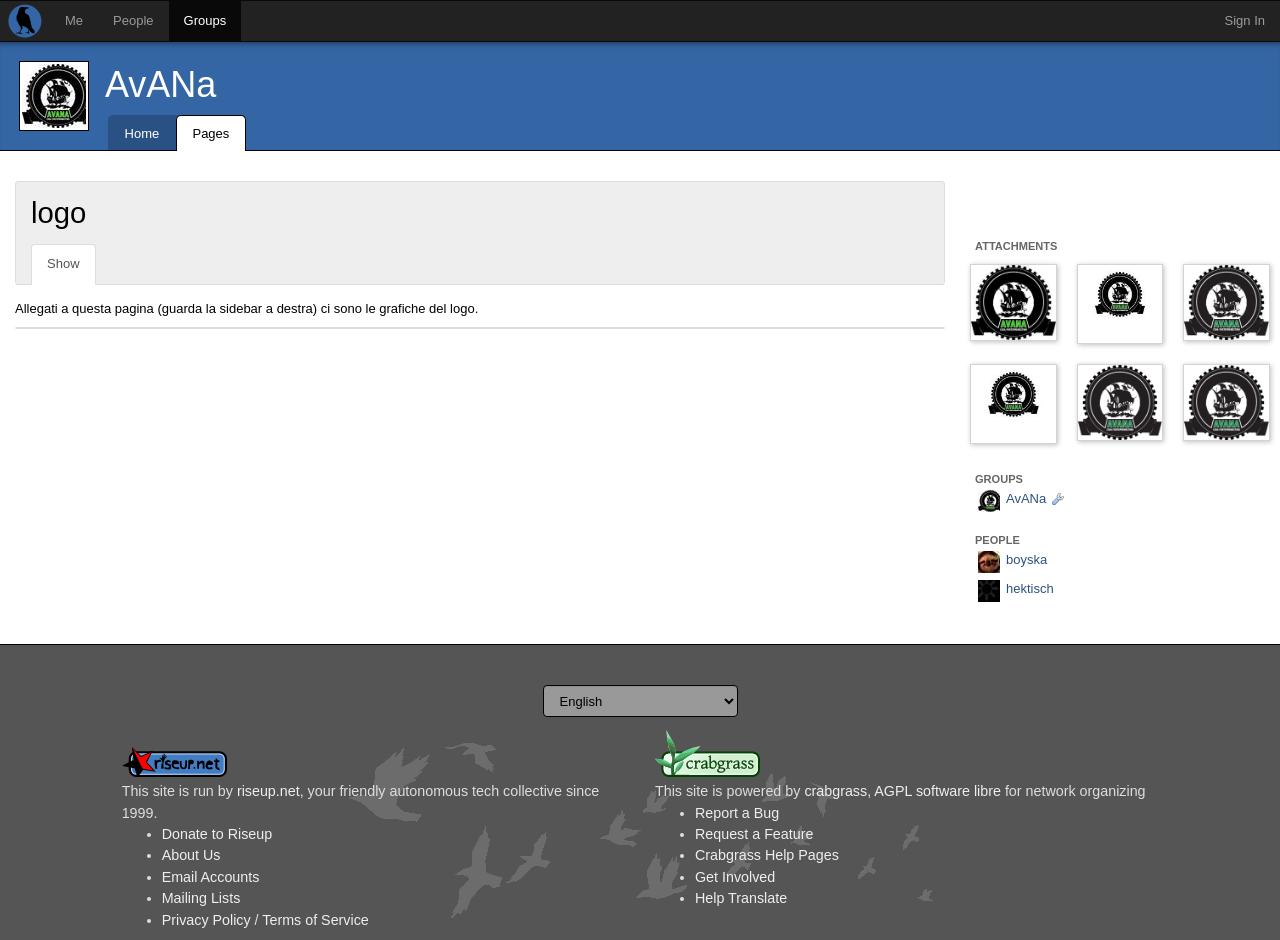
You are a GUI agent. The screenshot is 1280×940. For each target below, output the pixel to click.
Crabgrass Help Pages (767, 855)
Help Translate (741, 898)
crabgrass (835, 791)
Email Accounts (211, 877)
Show (63, 263)
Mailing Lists (201, 898)
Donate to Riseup (217, 834)
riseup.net (268, 791)
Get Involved (735, 877)
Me (74, 20)
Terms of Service (315, 920)
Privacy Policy (206, 920)
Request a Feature (754, 834)
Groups (205, 20)
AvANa (160, 84)
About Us (191, 855)
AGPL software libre (937, 791)
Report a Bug (737, 813)
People (133, 20)
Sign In (1245, 20)
